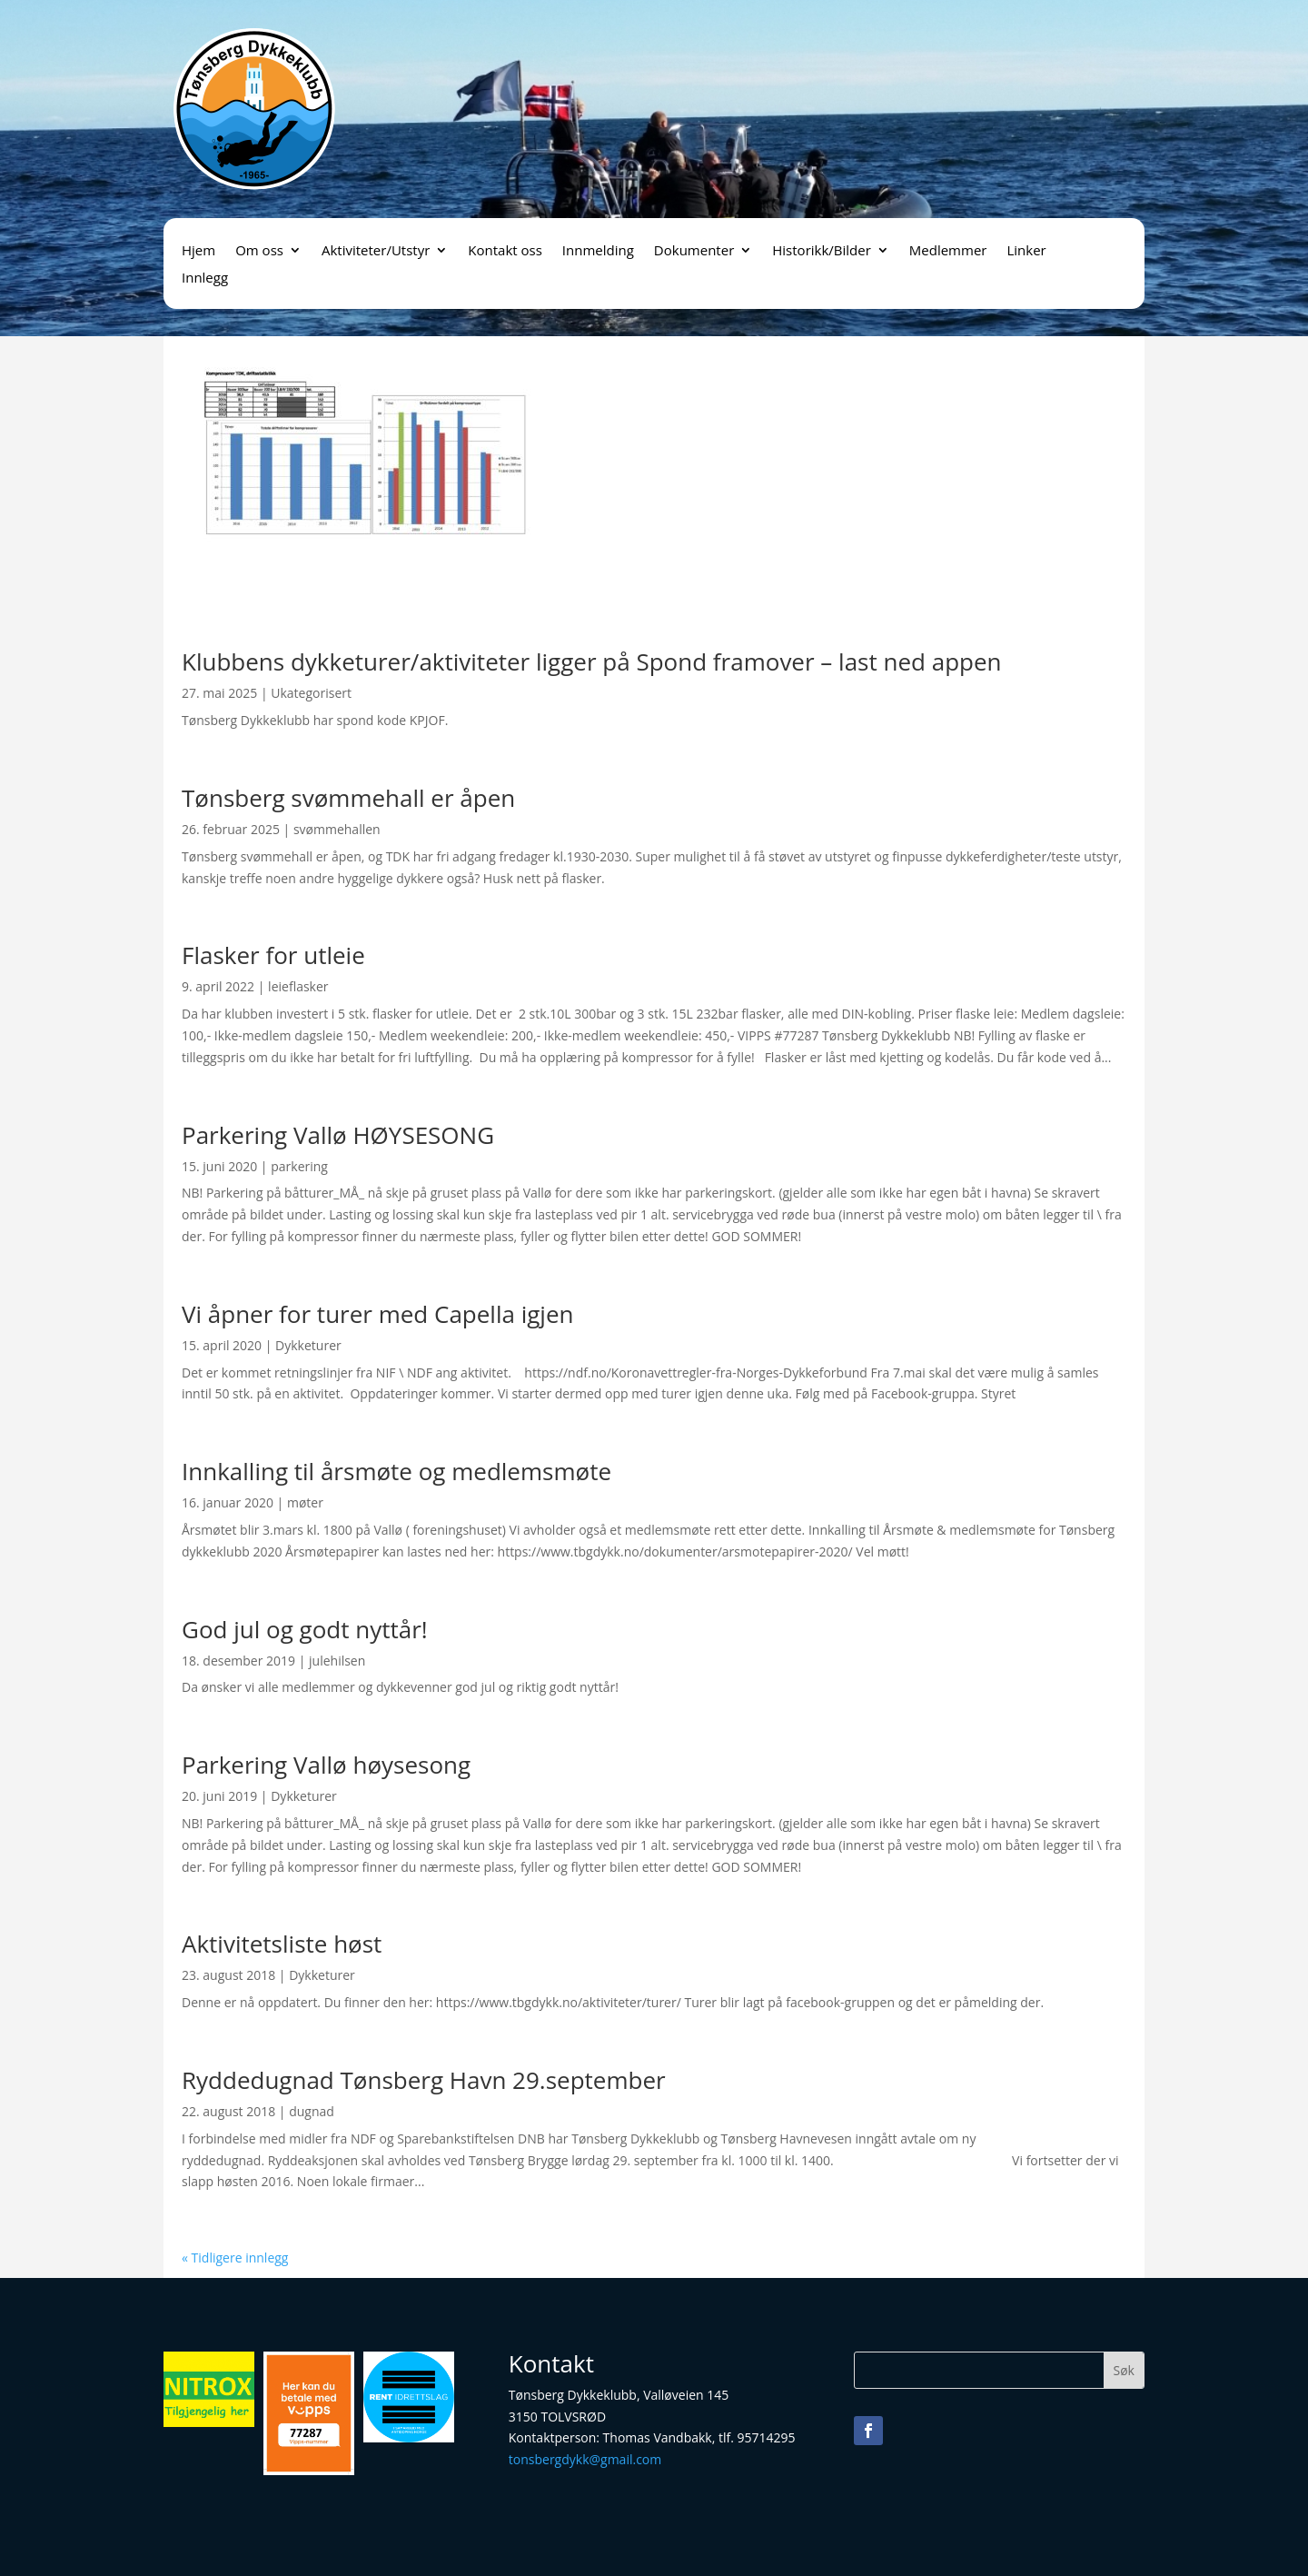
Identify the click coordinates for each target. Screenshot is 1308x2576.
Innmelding (598, 251)
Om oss (259, 251)
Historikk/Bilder (821, 251)
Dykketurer (308, 1345)
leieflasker (298, 986)
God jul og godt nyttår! (305, 1629)
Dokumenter (694, 251)
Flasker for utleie (273, 955)
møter (305, 1502)
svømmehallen (337, 829)
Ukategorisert (311, 692)
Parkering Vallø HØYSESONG (338, 1135)
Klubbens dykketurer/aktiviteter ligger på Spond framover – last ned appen (592, 661)
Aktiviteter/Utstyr (376, 251)
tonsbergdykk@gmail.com (585, 2459)
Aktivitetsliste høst (282, 1943)
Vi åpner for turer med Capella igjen (377, 1314)
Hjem (198, 251)
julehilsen (337, 1660)
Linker (1025, 251)
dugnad (311, 2111)
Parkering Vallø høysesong (326, 1764)
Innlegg (205, 278)
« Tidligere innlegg (235, 2257)
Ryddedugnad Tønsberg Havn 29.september (424, 2080)
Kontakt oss (505, 251)
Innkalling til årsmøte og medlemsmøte (396, 1471)
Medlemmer (948, 251)
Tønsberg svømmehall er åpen (348, 797)
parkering (299, 1166)
